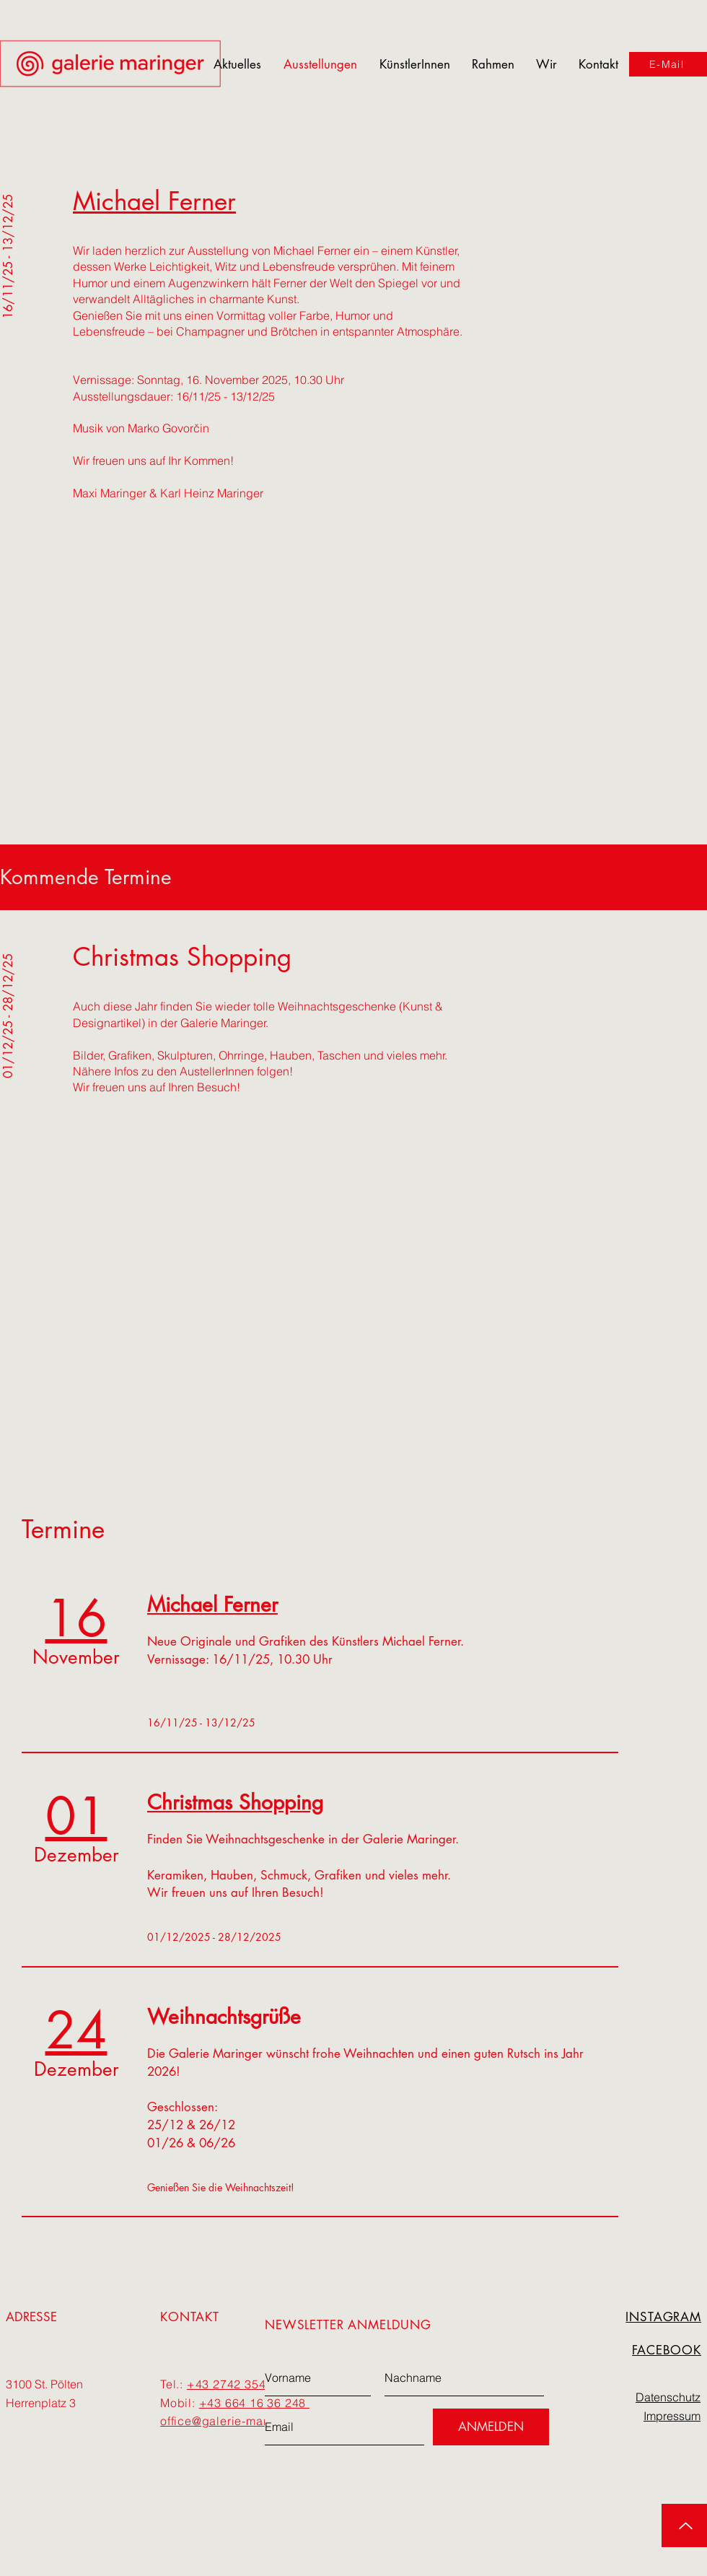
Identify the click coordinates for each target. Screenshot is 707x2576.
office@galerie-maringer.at (234, 2421)
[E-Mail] (668, 64)
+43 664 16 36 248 (254, 2403)
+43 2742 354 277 (239, 2384)
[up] (684, 2525)
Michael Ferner (154, 201)
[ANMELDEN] (491, 2427)
